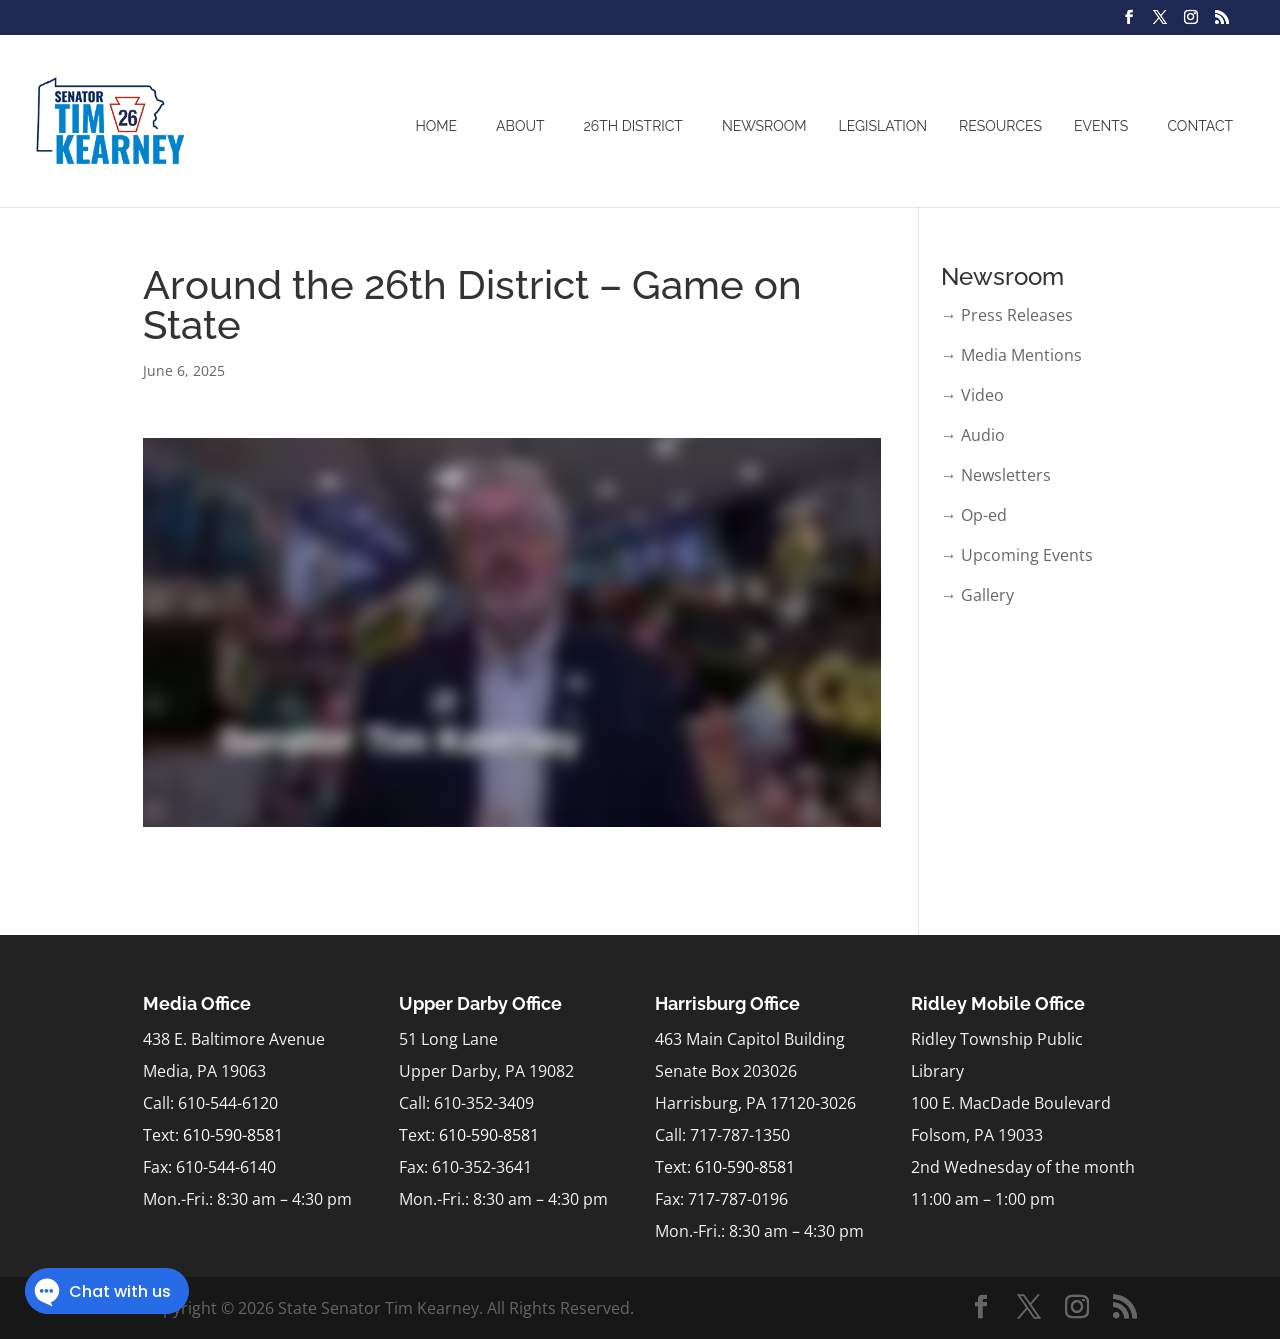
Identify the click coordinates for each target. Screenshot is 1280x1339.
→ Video (972, 395)
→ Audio (973, 435)
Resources (1000, 126)
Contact (1200, 126)
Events (1101, 126)
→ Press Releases (1007, 315)
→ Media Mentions (1011, 355)
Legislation (883, 126)
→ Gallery (977, 595)
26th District (633, 126)
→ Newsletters (996, 475)
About (520, 126)
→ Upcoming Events (1017, 555)
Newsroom (764, 126)
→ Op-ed (974, 515)
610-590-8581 (233, 1135)
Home (436, 126)
